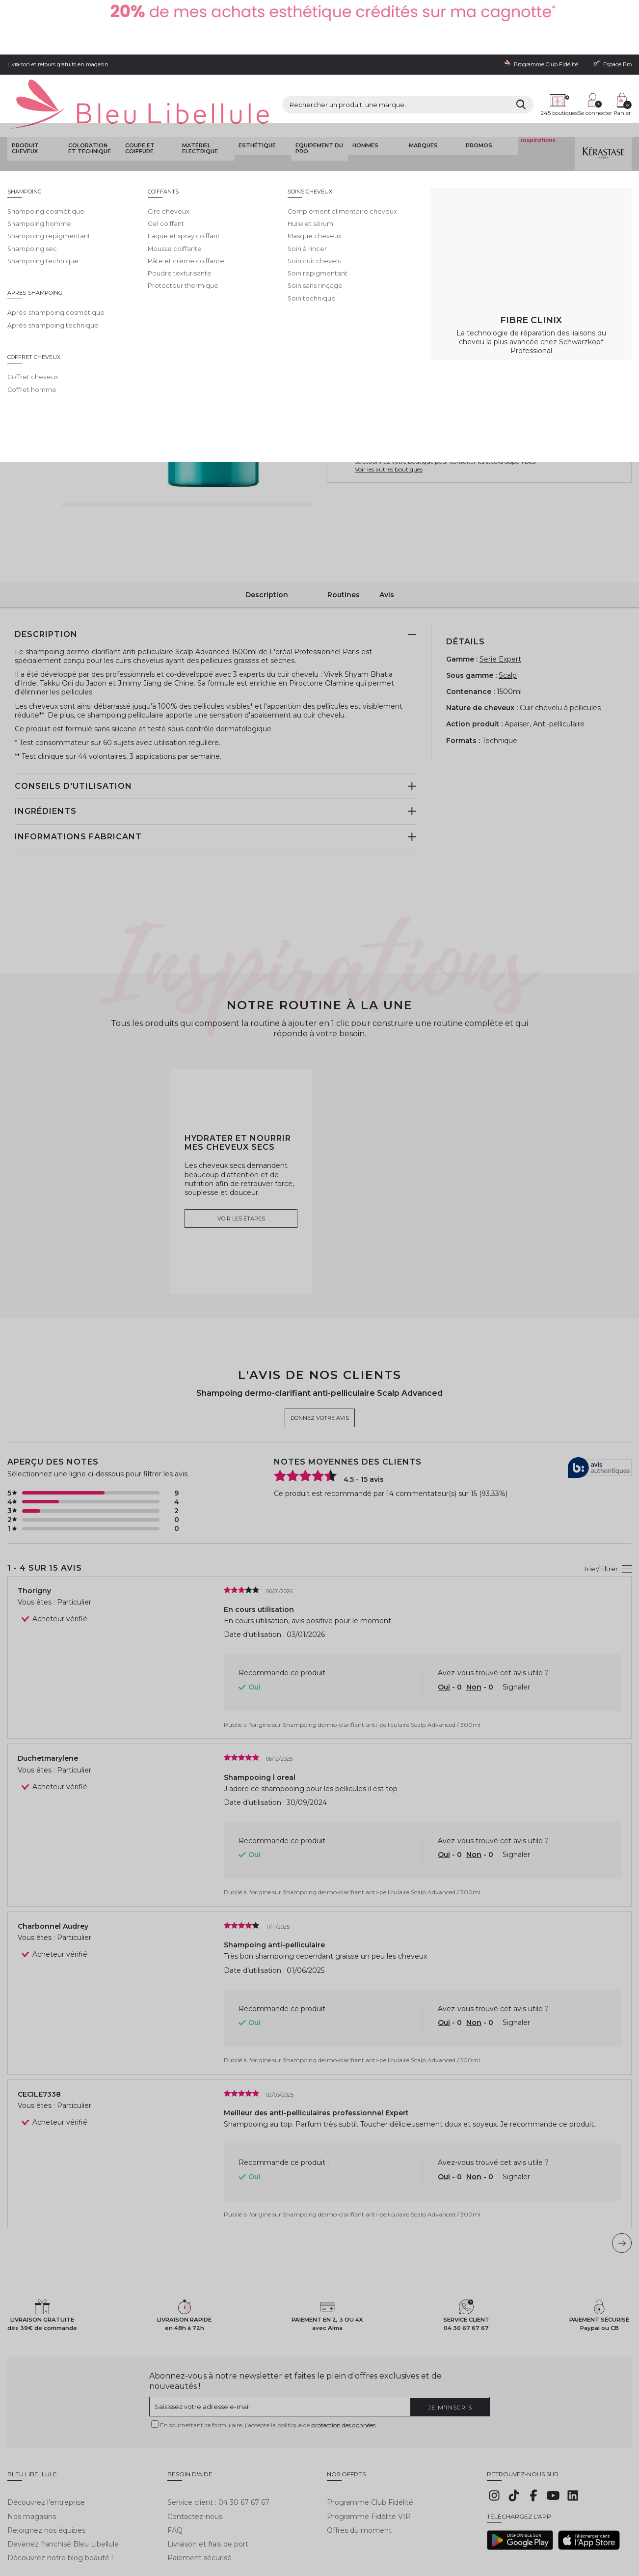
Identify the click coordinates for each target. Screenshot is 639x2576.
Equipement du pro (317, 91)
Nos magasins (31, 2452)
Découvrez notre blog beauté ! (60, 2494)
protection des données (343, 2368)
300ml (345, 243)
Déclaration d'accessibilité (298, 2528)
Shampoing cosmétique (267, 120)
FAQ (175, 2466)
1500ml (424, 243)
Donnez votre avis (409, 153)
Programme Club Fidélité (370, 2438)
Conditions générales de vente (96, 2528)
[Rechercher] (435, 63)
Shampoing (215, 120)
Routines (343, 536)
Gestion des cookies (233, 2528)
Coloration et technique (91, 91)
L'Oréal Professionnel (368, 142)
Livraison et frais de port (207, 2480)
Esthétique (255, 88)
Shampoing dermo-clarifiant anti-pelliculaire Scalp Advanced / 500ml (381, 2001)
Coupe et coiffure (138, 91)
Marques (421, 88)
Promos (477, 88)
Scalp (508, 616)
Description (266, 536)
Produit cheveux (23, 91)
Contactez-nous (194, 2452)
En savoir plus (567, 203)
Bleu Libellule (60, 120)
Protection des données (171, 2528)
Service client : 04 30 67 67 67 (218, 2438)
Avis (386, 536)
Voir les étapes (241, 1160)
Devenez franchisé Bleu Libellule (63, 2480)
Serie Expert (500, 600)
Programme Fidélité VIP (369, 2452)
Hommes (363, 88)
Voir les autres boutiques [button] (389, 413)
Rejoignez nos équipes (46, 2466)
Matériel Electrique (198, 91)
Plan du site (352, 2528)
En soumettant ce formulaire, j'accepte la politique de (267, 2368)
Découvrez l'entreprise (46, 2438)
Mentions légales (29, 2528)
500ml (384, 243)
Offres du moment (359, 2466)
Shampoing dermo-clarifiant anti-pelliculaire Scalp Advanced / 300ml (381, 1666)
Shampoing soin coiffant (163, 120)
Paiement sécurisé (199, 2494)
